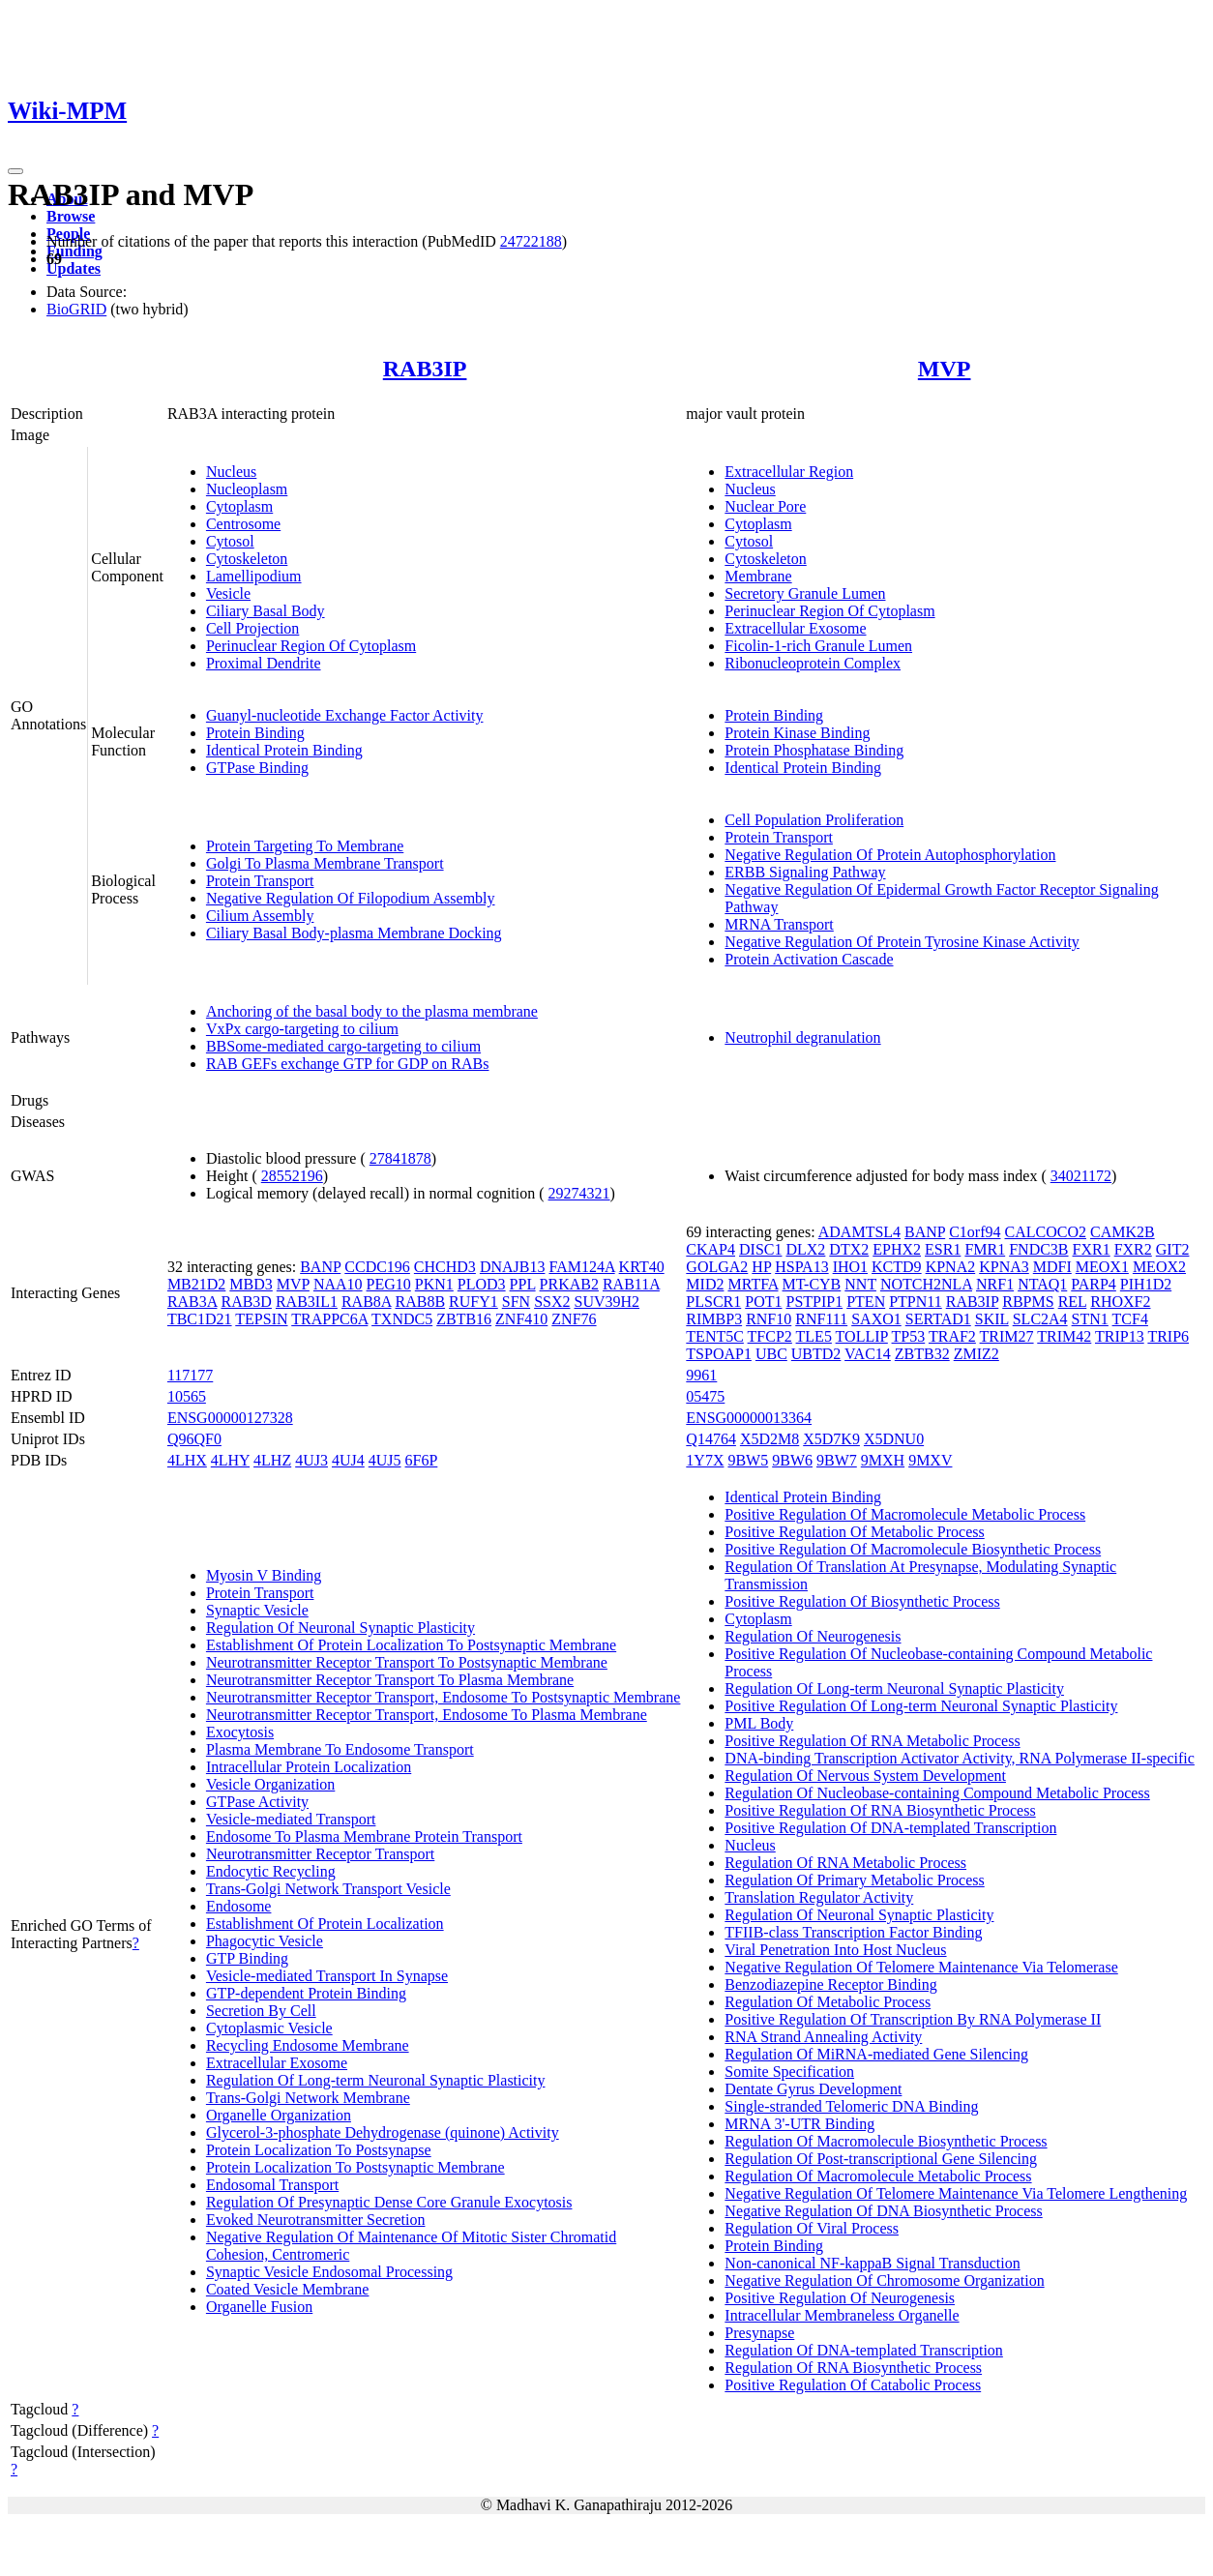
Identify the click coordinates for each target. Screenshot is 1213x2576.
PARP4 (1093, 1284)
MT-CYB (812, 1284)
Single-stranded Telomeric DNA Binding (851, 2106)
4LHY (230, 1460)
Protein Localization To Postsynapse (318, 2150)
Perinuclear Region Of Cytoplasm (311, 645)
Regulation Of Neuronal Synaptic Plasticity (340, 1627)
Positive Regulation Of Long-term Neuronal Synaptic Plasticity (921, 1706)
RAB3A (192, 1301)
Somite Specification (789, 2071)
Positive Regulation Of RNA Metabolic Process (872, 1740)
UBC (771, 1354)
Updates (73, 268)
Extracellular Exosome (795, 628)
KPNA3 (1004, 1266)
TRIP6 (1168, 1336)
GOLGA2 (717, 1266)
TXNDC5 (401, 1319)
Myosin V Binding (263, 1575)
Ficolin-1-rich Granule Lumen (818, 645)
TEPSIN (261, 1319)
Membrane (758, 576)
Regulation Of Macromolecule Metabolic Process (878, 2176)
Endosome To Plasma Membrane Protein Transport (364, 1836)
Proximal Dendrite (263, 663)
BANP (320, 1266)
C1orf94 (974, 1232)
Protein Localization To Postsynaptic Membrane (355, 2167)
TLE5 (814, 1336)
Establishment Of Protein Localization (325, 1923)
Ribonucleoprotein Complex (813, 663)
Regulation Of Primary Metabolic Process (854, 1880)
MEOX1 (1102, 1266)
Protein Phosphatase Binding (814, 750)
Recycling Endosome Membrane (307, 2045)
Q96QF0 (194, 1439)
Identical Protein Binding (284, 750)
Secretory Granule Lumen (805, 593)
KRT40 (642, 1266)
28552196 (292, 1176)
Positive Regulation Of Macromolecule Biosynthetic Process (913, 1549)
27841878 (400, 1158)
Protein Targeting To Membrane (304, 846)
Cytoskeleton (246, 558)
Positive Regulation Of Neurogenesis (840, 2298)
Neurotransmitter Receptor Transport (320, 1854)
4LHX (187, 1460)
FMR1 (984, 1249)
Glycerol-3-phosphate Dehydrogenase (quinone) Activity (382, 2132)
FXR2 (1133, 1249)
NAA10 (338, 1284)
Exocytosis (240, 1732)
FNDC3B (1038, 1249)
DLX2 (805, 1249)
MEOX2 (1159, 1266)
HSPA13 (801, 1266)
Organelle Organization (278, 2115)
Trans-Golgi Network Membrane (308, 2097)
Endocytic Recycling (271, 1871)
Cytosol (230, 541)
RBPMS (1027, 1301)
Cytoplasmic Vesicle (269, 2028)
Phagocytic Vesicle (264, 1941)
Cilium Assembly (260, 915)
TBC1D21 (199, 1319)
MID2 (705, 1284)
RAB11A (631, 1284)
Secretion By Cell (261, 2010)
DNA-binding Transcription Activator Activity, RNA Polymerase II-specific (960, 1758)
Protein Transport (260, 881)
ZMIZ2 (976, 1354)
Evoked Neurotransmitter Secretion (316, 2219)
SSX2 (552, 1301)
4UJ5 (385, 1460)
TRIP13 (1119, 1336)
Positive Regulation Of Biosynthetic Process (862, 1601)
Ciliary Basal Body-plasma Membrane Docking (354, 933)
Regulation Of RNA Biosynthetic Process (853, 2367)
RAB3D (246, 1301)
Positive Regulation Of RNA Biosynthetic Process (880, 1810)
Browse (70, 216)
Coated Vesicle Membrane (288, 2289)
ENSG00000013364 (749, 1417)
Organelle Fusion (259, 2306)
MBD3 (250, 1284)
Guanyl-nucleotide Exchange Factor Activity (345, 715)
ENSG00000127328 (230, 1417)
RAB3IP (425, 368)
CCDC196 (377, 1266)
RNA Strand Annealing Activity (823, 2036)
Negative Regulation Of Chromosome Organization (884, 2280)
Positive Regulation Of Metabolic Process (854, 1532)
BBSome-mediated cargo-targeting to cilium (343, 1046)
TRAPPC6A (329, 1319)
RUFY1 (473, 1301)
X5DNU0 (894, 1439)
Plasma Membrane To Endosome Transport (340, 1749)
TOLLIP (862, 1336)
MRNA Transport (779, 924)
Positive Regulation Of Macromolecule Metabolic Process (905, 1514)
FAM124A (581, 1266)
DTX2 (849, 1249)
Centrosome (243, 524)
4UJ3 (311, 1460)
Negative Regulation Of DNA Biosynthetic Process (883, 2211)
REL (1072, 1301)
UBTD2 (816, 1354)
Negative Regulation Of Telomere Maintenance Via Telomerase (921, 1967)
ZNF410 (521, 1319)
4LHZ (272, 1460)
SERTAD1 (938, 1319)
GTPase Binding (257, 767)
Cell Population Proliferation (814, 820)
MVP (944, 368)
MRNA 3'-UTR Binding (799, 2124)
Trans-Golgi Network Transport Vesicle (328, 1888)
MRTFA (752, 1284)
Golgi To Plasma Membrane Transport (325, 863)
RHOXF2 (1120, 1301)
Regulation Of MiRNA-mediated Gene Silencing (876, 2054)
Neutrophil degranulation (802, 1037)
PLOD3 (482, 1284)
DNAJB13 (513, 1266)
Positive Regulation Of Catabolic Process (853, 2385)
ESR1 (943, 1249)
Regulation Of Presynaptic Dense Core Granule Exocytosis (389, 2202)
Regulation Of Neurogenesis (813, 1636)
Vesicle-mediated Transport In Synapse (327, 1976)
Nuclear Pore (765, 506)
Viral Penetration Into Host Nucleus (835, 1949)
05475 (705, 1396)
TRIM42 (1064, 1336)
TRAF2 (952, 1336)
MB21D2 (196, 1284)
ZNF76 (573, 1319)
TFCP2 (770, 1336)
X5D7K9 (831, 1439)
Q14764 (711, 1439)
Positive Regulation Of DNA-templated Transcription (890, 1828)
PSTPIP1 (814, 1301)
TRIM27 (1007, 1336)
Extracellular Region (789, 471)
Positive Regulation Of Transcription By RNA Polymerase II (913, 2019)
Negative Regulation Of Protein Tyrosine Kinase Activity (902, 941)
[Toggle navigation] (15, 171)
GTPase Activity (257, 1801)
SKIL (992, 1319)
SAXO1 (876, 1319)
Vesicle (228, 593)
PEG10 (389, 1284)
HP (761, 1266)
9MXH (882, 1460)
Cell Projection (252, 628)
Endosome (239, 1906)
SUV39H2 (606, 1301)
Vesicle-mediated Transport (291, 1819)
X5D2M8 (769, 1439)
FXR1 (1091, 1249)
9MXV (930, 1460)
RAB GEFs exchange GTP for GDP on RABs (347, 1063)
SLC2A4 (1040, 1319)
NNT (860, 1284)
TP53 (909, 1336)
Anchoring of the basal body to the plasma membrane (372, 1011)
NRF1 (995, 1284)
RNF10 (768, 1319)
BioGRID (76, 309)
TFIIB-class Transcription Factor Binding (853, 1932)
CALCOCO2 (1045, 1232)
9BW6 (792, 1460)
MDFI (1052, 1266)
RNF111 (821, 1319)
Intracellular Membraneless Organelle (842, 2315)
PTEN (865, 1301)
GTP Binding (247, 1958)
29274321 (579, 1193)
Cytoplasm (239, 506)
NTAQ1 (1042, 1284)
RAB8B (421, 1301)
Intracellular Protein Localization (308, 1767)
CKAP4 (710, 1249)
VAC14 (867, 1354)
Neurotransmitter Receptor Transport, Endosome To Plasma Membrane (426, 1714)
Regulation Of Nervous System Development (865, 1775)
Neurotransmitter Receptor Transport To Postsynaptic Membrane (406, 1662)
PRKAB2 (569, 1284)
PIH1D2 (1145, 1284)
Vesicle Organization (270, 1784)
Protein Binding (255, 733)
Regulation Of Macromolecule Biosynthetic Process (886, 2141)
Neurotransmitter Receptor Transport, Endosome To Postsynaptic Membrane (443, 1697)
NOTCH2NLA (926, 1284)
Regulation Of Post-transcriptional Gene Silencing (881, 2158)
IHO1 (850, 1266)
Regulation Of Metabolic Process (828, 2002)
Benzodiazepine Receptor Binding (830, 1984)
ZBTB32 (922, 1354)
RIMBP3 (714, 1319)
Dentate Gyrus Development (813, 2089)
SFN (516, 1301)
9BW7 (836, 1460)
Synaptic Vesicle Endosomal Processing (329, 2272)
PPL (523, 1284)
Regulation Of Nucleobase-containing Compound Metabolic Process (937, 1793)
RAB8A (366, 1301)
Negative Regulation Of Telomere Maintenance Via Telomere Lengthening (956, 2193)
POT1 (763, 1301)
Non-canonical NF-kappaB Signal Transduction (872, 2263)
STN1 (1090, 1319)
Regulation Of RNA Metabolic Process (845, 1862)
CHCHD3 (445, 1266)
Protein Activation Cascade (809, 959)
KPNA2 (951, 1266)
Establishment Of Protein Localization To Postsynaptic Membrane (411, 1645)
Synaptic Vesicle (257, 1610)
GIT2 (1173, 1249)
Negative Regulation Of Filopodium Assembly (350, 898)
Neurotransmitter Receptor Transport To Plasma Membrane (390, 1680)
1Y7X (705, 1460)
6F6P (421, 1460)
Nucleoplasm (246, 489)
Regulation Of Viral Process (812, 2228)
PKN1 (434, 1284)
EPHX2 (897, 1249)
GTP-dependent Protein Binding (306, 1993)
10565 (186, 1396)
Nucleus (231, 471)
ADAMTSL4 (859, 1232)
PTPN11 (915, 1301)
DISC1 (760, 1249)
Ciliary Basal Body (265, 611)
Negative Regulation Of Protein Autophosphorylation (890, 854)
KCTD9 (897, 1266)
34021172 (1080, 1176)
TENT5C (715, 1336)
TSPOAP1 (719, 1354)
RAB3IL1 (307, 1301)
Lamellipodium (254, 576)
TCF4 (1130, 1319)
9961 (701, 1375)
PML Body (759, 1723)
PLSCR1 (713, 1301)
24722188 (531, 241)
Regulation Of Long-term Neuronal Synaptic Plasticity (376, 2080)
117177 (190, 1375)
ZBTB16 (463, 1319)
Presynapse (759, 2332)
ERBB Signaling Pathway (805, 872)
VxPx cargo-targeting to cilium (302, 1029)
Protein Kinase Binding (797, 733)
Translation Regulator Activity (819, 1897)
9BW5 (747, 1460)
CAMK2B (1122, 1232)
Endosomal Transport (272, 2184)
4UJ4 (348, 1460)
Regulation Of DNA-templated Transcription (864, 2350)
